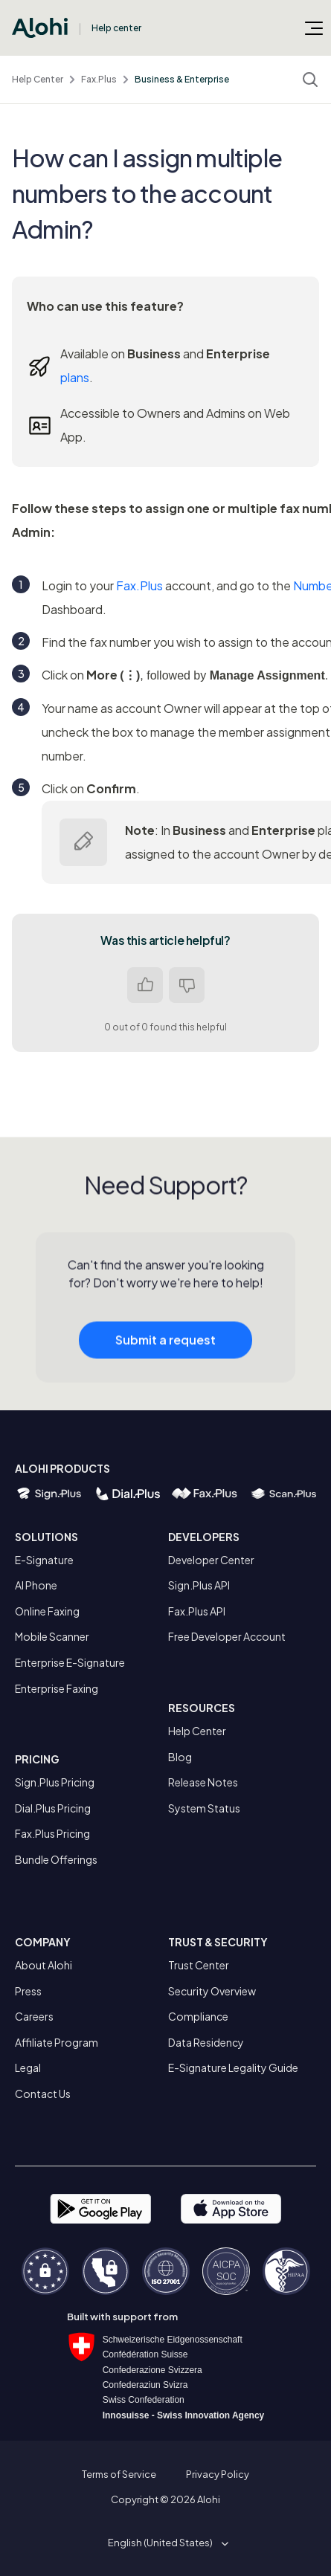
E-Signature (44, 1559)
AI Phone (36, 1585)
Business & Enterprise (182, 79)
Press (28, 1991)
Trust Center (198, 1965)
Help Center (37, 79)
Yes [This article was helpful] (145, 985)
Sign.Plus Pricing (54, 1782)
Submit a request (165, 1364)
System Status (204, 1808)
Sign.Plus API (199, 1585)
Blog (180, 1756)
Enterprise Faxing (56, 1688)
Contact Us (43, 2093)
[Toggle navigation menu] (314, 27)
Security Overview (212, 1991)
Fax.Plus (99, 79)
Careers (34, 2016)
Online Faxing (47, 1611)
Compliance (198, 2016)
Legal (28, 2067)
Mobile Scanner (52, 1636)
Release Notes (203, 1782)
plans (74, 377)
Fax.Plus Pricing (52, 1833)
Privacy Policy (217, 2474)
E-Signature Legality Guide (233, 2067)
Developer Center (211, 1559)
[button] (165, 2542)
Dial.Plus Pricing (53, 1808)
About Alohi (43, 1965)
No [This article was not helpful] (187, 985)
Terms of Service (119, 2474)
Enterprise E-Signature (70, 1662)
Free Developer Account (227, 1636)
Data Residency (206, 2042)
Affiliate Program (56, 2042)
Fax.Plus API (196, 1611)
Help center (116, 27)
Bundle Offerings (56, 1859)
